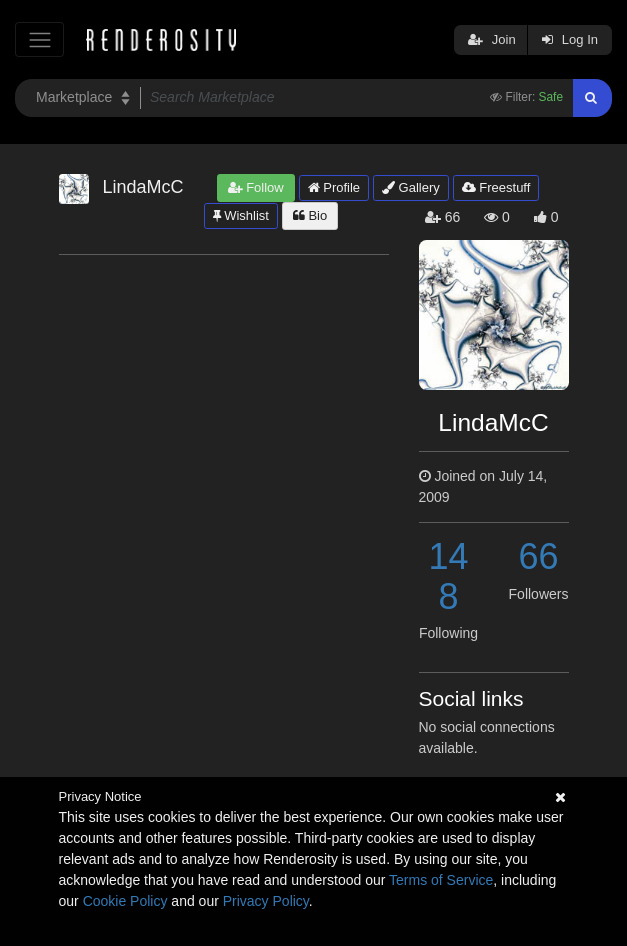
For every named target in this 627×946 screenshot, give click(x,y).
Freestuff (496, 187)
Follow (256, 187)
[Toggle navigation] (39, 39)
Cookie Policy (125, 901)
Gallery (411, 187)
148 (448, 576)
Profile (334, 187)
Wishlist (241, 215)
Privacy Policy (266, 901)
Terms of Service (441, 880)
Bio (310, 215)
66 (538, 556)
